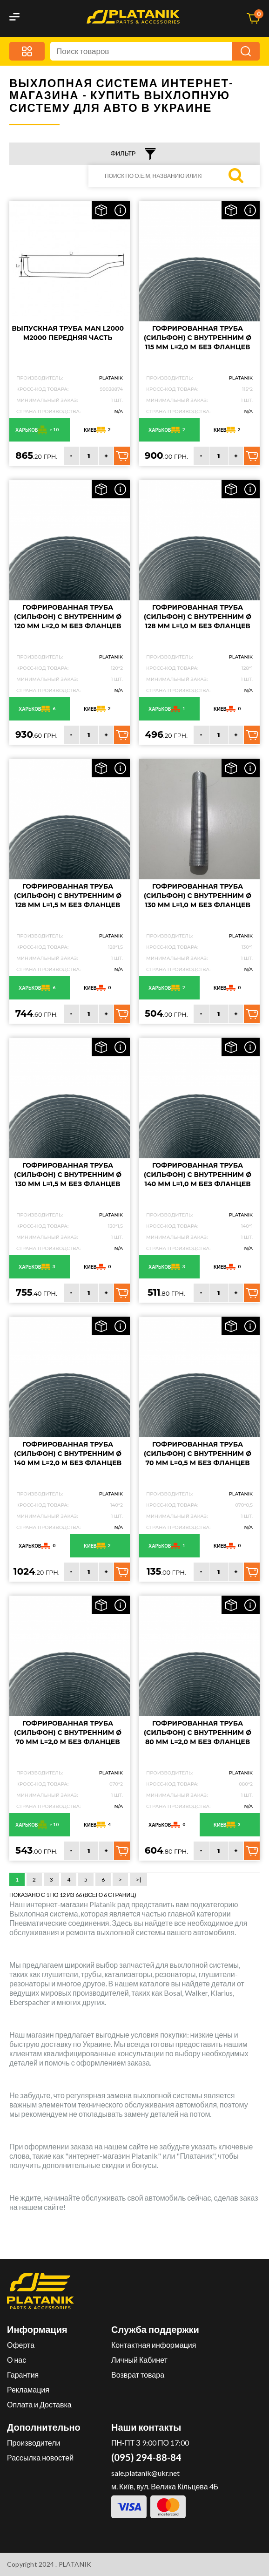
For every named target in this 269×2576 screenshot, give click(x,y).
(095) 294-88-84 (146, 2457)
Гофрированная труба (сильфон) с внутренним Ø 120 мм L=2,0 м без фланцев (67, 616)
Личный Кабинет (139, 2359)
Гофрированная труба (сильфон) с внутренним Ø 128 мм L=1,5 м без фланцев (67, 895)
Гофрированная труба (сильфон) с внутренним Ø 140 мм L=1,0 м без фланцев (197, 1174)
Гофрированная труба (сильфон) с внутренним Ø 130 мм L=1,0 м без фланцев (197, 895)
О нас (16, 2359)
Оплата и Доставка (39, 2404)
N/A (118, 411)
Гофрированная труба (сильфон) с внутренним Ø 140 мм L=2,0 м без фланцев (67, 1453)
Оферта (20, 2344)
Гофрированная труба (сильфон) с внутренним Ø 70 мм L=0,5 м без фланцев (197, 1453)
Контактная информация (153, 2344)
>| (138, 1879)
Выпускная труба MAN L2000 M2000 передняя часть (68, 333)
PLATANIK (111, 378)
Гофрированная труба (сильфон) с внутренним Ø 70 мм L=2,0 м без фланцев (67, 1732)
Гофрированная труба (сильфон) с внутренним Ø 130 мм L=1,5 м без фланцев (67, 1174)
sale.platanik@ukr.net (145, 2472)
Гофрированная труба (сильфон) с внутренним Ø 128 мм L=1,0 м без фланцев (197, 616)
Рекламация (28, 2389)
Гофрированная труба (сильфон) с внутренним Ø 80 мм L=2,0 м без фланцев (197, 1732)
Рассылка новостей (40, 2457)
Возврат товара (137, 2374)
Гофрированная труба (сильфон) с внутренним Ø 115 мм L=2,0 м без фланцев (197, 337)
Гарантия (23, 2374)
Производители (34, 2442)
